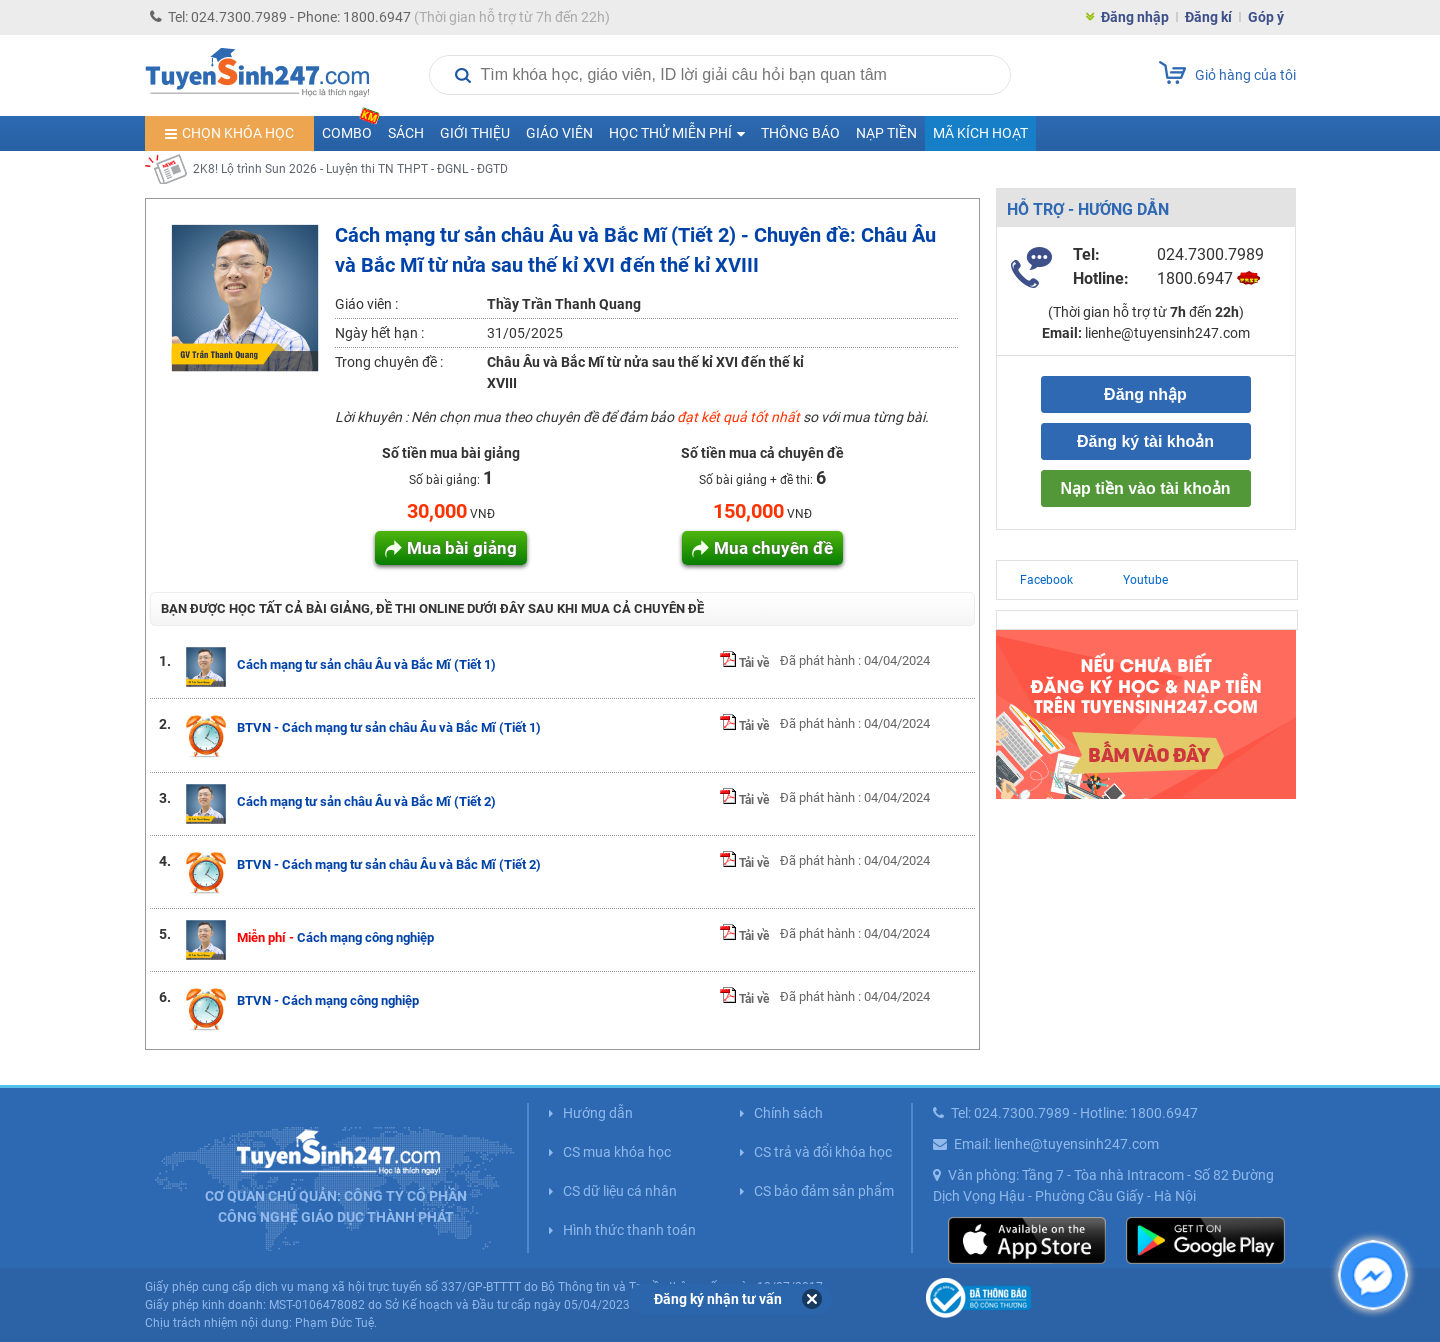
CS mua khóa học (617, 1152)
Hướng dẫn (598, 1113)
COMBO (351, 128)
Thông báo (800, 133)
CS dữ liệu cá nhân (620, 1191)
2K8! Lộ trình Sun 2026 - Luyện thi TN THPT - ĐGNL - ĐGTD (350, 169)
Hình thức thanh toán (629, 1230)
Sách (406, 133)
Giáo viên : (366, 304)
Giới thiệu (475, 133)
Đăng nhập (1135, 17)
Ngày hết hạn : (379, 333)
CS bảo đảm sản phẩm (824, 1191)
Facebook (1046, 580)
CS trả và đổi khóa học (823, 1152)
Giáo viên (559, 133)
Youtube (1145, 580)
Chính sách (788, 1113)
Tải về (744, 663)
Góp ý (1266, 17)
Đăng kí (1208, 17)
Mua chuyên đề (773, 548)
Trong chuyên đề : (389, 362)
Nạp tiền (886, 133)
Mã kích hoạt (980, 133)
